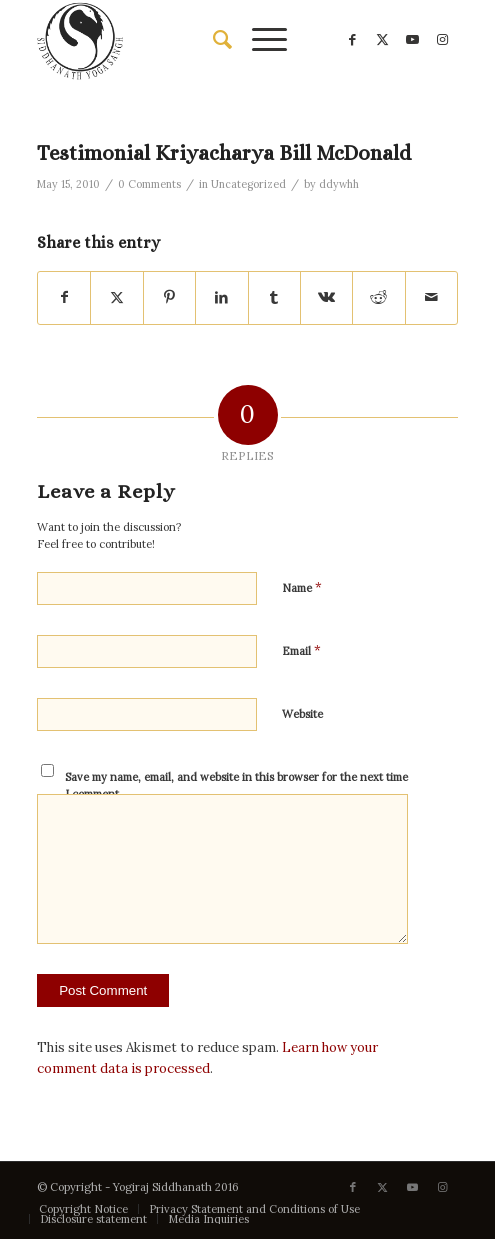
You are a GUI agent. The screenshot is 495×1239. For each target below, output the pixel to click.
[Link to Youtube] (413, 40)
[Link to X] (383, 40)
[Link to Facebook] (353, 40)
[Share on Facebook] (64, 297)
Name (302, 587)
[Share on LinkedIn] (221, 297)
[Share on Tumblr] (274, 297)
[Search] (212, 40)
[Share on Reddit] (378, 297)
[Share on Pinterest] (169, 297)
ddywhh (339, 184)
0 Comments (149, 184)
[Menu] (259, 40)
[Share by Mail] (431, 297)
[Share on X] (116, 297)
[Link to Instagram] (443, 40)
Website (302, 714)
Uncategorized (248, 184)
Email (301, 650)
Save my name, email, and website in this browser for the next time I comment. (236, 785)
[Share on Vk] (326, 297)
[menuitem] (212, 40)
